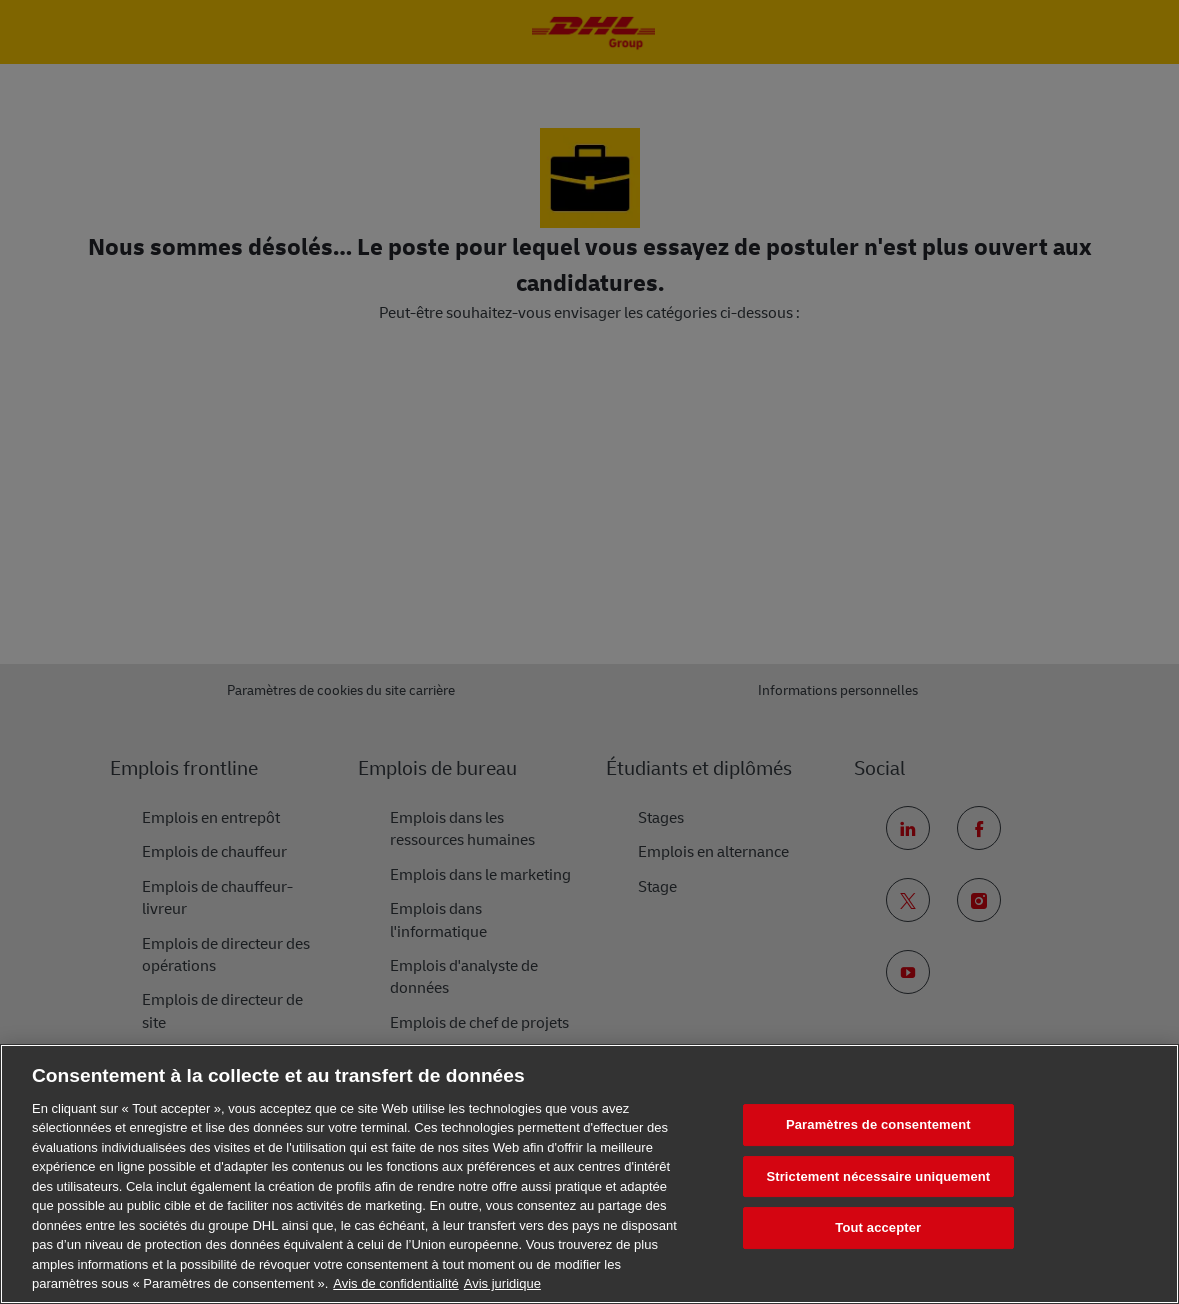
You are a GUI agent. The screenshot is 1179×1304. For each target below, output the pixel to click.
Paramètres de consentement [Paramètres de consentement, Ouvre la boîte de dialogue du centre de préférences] (878, 1124)
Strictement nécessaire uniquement (878, 1176)
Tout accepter (878, 1227)
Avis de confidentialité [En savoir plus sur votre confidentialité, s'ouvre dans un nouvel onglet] (396, 1283)
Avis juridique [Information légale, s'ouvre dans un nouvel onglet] (502, 1283)
